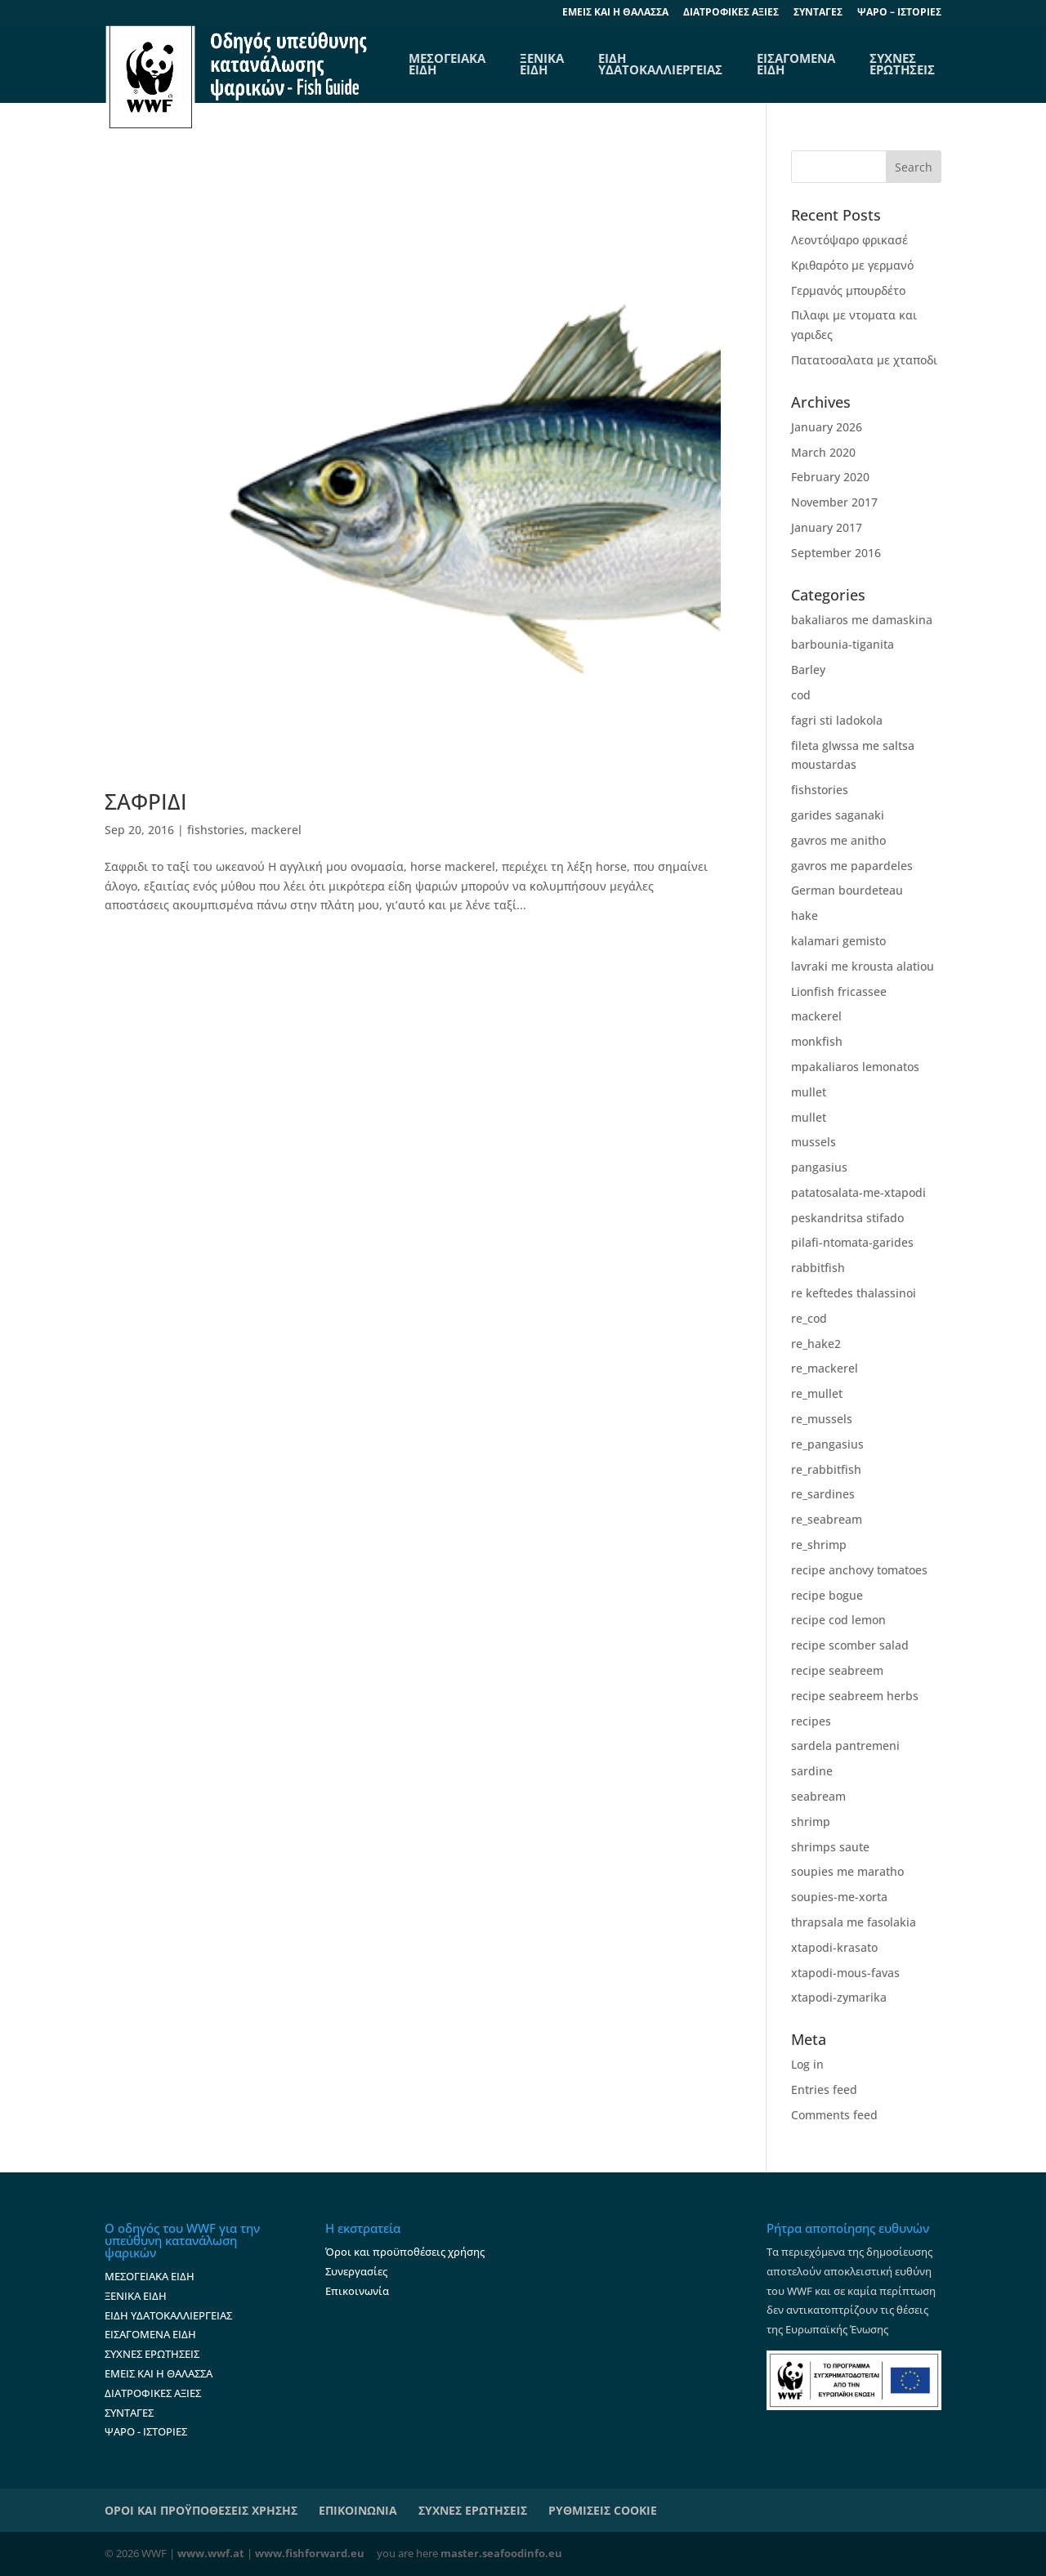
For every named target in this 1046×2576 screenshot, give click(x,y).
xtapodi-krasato (834, 1947)
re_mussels (821, 1418)
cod (801, 695)
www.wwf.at (210, 2553)
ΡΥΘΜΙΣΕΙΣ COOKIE (602, 2510)
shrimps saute (830, 1847)
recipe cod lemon (838, 1619)
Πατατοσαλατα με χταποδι (864, 360)
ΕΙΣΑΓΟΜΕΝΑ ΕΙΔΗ (796, 64)
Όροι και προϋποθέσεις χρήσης (405, 2251)
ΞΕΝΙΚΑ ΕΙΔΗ (542, 64)
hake (804, 915)
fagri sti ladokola (837, 720)
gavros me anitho (838, 840)
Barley (808, 669)
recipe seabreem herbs (855, 1695)
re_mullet (817, 1393)
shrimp (810, 1821)
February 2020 (830, 476)
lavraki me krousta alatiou (862, 966)
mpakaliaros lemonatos (855, 1066)
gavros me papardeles (852, 865)
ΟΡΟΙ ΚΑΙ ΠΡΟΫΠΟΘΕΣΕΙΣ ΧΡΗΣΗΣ (201, 2510)
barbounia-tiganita (842, 644)
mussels (813, 1142)
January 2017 (826, 527)
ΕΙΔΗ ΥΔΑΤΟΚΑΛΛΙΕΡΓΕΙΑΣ (660, 64)
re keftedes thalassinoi (853, 1293)
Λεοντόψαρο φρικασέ (849, 240)
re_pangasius (827, 1444)
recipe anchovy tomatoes (859, 1570)
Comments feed (834, 2115)
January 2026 (826, 427)
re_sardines (823, 1494)
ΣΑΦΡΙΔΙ (146, 801)
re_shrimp (819, 1544)
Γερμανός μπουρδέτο (848, 290)
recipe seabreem (837, 1670)
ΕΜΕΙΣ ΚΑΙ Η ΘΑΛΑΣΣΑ (158, 2373)
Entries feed (824, 2089)
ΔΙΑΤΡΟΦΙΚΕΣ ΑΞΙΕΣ (731, 13)
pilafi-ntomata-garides (852, 1242)
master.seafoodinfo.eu (501, 2553)
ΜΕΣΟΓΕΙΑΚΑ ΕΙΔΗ (149, 2276)
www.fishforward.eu (309, 2553)
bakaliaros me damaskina (861, 619)
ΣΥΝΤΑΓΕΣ (818, 13)
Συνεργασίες (356, 2271)
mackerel (276, 829)
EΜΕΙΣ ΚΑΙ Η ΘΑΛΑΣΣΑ (615, 13)
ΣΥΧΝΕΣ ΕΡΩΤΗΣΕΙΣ (902, 64)
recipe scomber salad (850, 1645)
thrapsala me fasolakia (853, 1922)
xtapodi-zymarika (839, 1997)
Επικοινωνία (357, 2291)
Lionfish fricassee (839, 991)
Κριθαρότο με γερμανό (852, 265)
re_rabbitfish (826, 1469)
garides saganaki (837, 815)
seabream (818, 1796)
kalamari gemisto (838, 941)
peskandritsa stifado (847, 1217)
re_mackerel (824, 1368)
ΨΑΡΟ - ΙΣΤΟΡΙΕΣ (146, 2431)
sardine (812, 1771)
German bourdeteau (847, 890)
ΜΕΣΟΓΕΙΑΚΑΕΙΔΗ (447, 64)
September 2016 (836, 552)
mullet (808, 1092)
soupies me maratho (847, 1871)
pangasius (819, 1167)
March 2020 (823, 452)
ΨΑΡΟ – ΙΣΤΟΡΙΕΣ (899, 13)
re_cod (809, 1318)
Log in (807, 2064)
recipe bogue (827, 1595)
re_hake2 (816, 1343)
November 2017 (834, 502)
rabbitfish (818, 1267)
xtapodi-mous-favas (845, 1972)
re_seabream (826, 1519)
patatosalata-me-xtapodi (858, 1192)
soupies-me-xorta (839, 1896)
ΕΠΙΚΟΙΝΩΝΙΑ (358, 2510)
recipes (811, 1721)
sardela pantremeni (845, 1745)
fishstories (215, 829)
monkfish (817, 1041)
